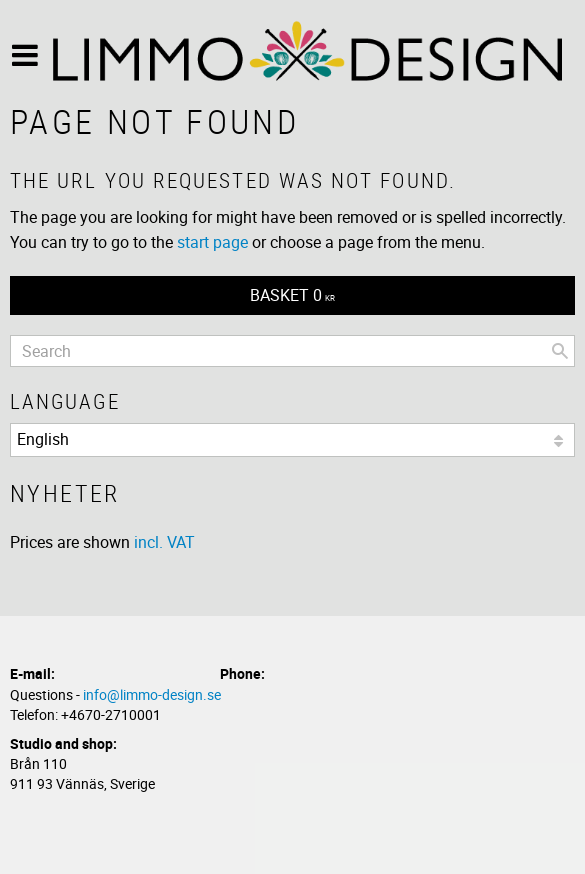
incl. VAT (164, 542)
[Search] (560, 351)
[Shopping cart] (292, 295)
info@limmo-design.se (152, 694)
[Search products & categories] (292, 351)
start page (212, 242)
